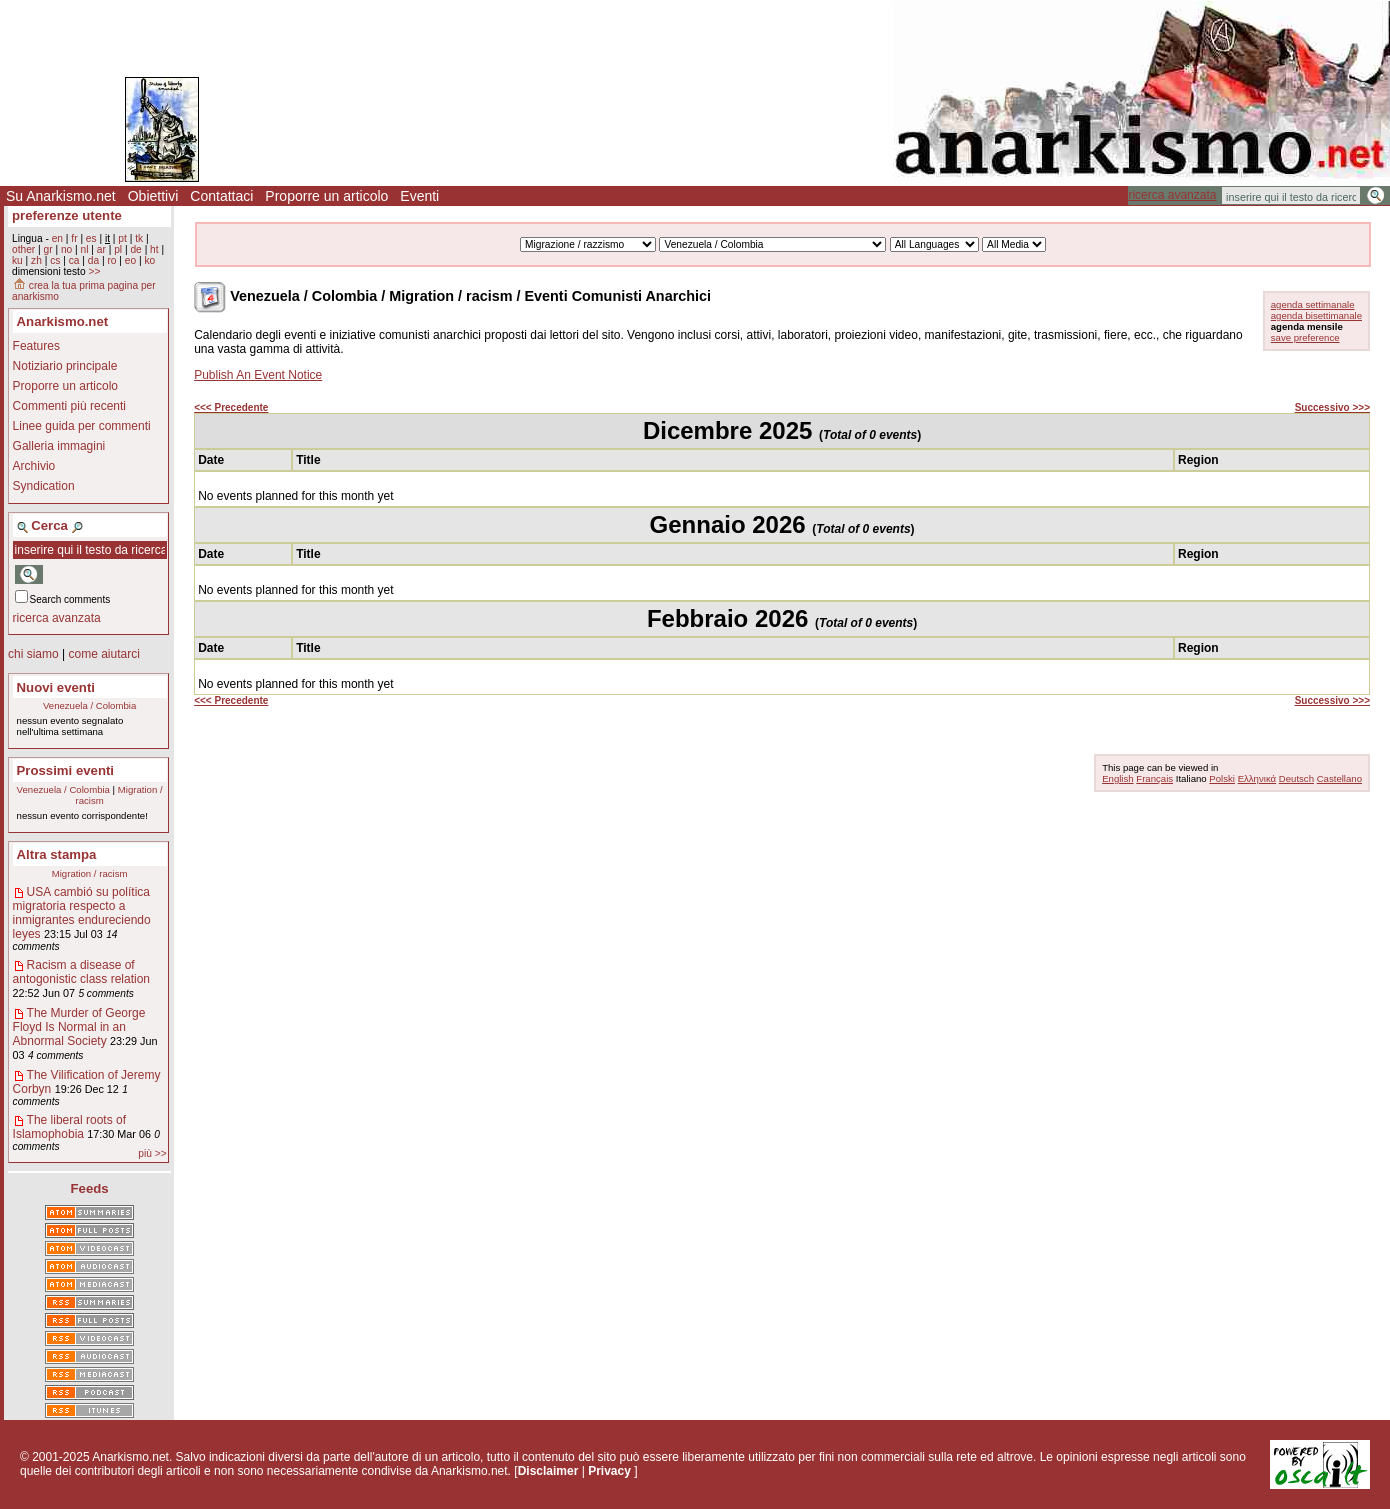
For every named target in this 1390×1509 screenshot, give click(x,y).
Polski (1222, 778)
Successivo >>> (1332, 407)
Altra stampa (57, 854)
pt (122, 238)
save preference (1305, 337)
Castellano (1339, 778)
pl (118, 249)
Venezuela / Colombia (89, 705)
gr (48, 249)
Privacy (609, 1471)
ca (74, 260)
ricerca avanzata (1172, 195)
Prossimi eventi (65, 770)
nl (85, 249)
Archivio (34, 466)
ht (154, 249)
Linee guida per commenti (82, 426)
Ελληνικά (1257, 778)
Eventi (419, 196)
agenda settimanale (1313, 304)
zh (36, 260)
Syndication (44, 486)
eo (130, 260)
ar (101, 249)
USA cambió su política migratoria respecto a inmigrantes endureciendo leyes (82, 913)
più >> (152, 1153)
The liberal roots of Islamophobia (69, 1127)
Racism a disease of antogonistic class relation (81, 972)
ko (149, 260)
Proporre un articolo (326, 196)
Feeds (90, 1188)
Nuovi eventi (56, 687)
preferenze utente (67, 215)
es (91, 238)
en (57, 238)
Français (1154, 778)
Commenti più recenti (69, 406)
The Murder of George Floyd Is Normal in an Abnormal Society (79, 1027)
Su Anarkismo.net (61, 196)
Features (36, 346)
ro (111, 260)
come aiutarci (103, 654)
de (135, 249)
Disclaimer (548, 1471)
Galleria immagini (59, 446)
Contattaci (221, 196)
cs (55, 260)
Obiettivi (153, 196)
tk (139, 238)
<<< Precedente (231, 407)
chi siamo (33, 654)
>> (94, 271)
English (1117, 778)
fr (74, 238)
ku (17, 260)
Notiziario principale (65, 366)
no (66, 249)
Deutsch (1296, 778)
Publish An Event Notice (258, 375)
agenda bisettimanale (1316, 315)
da (93, 260)
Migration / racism (90, 873)
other (23, 249)
